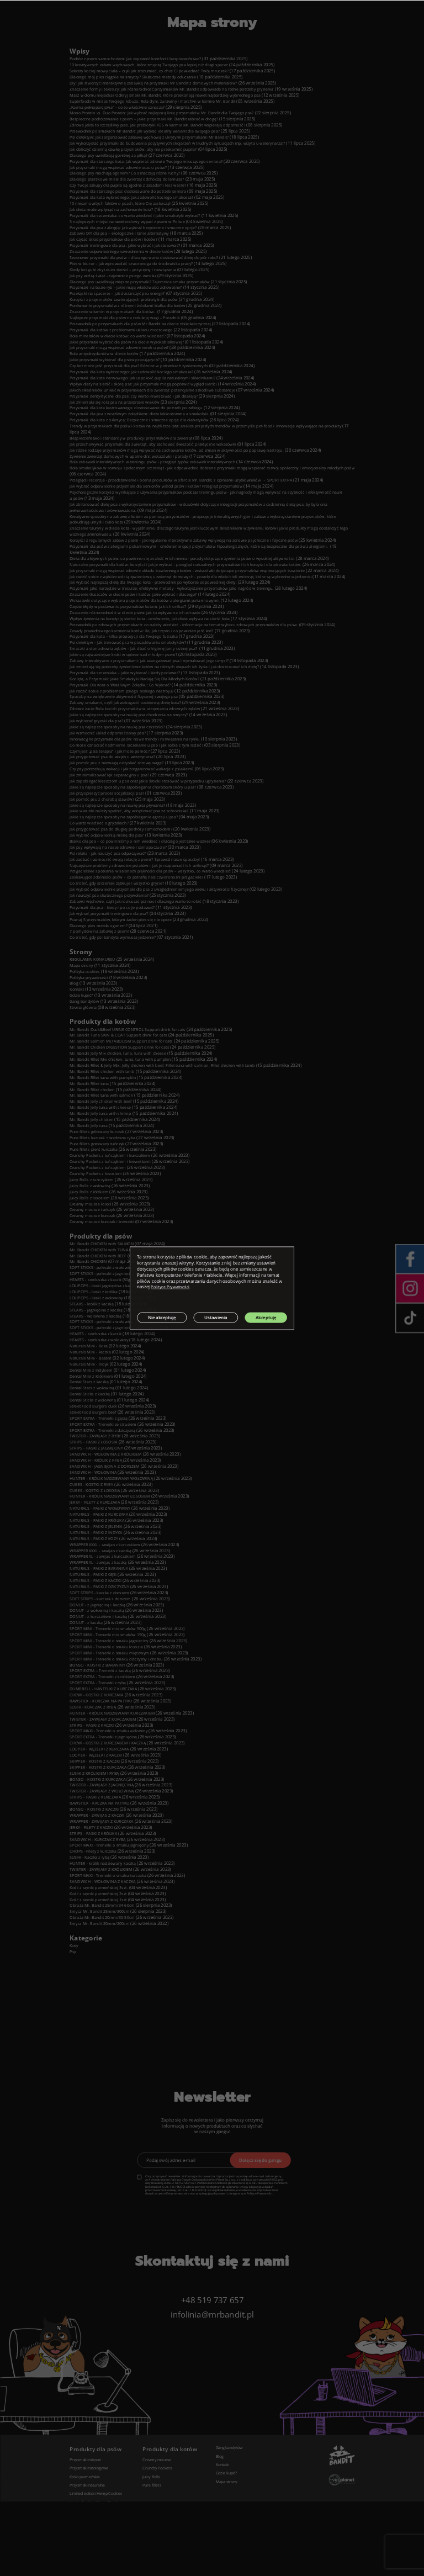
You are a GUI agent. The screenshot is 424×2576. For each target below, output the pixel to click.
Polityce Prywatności (172, 1287)
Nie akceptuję (163, 1317)
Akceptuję (270, 1317)
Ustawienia (218, 1317)
